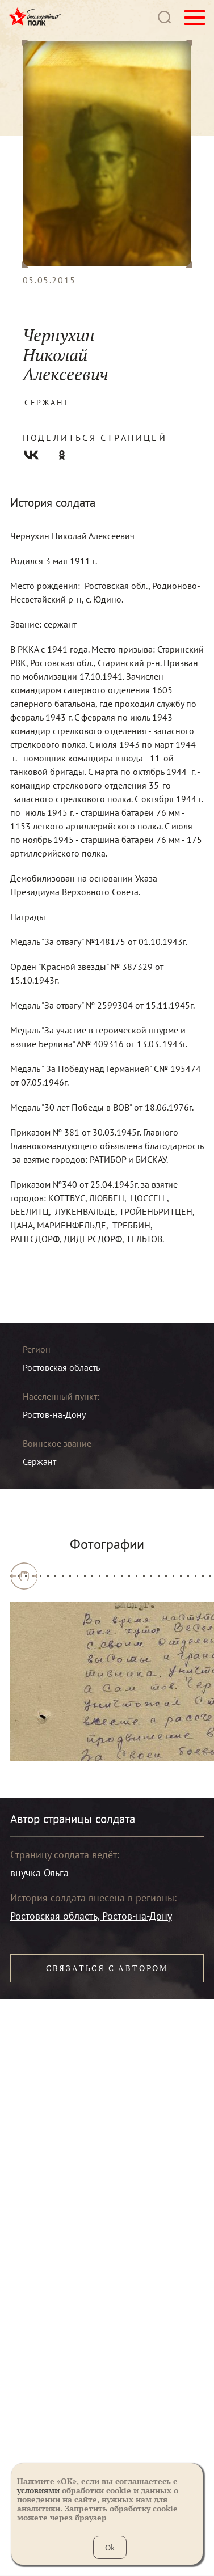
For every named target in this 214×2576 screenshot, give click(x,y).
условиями (38, 2490)
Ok (110, 2547)
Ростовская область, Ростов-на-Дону (91, 1915)
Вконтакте (31, 455)
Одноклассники (62, 455)
